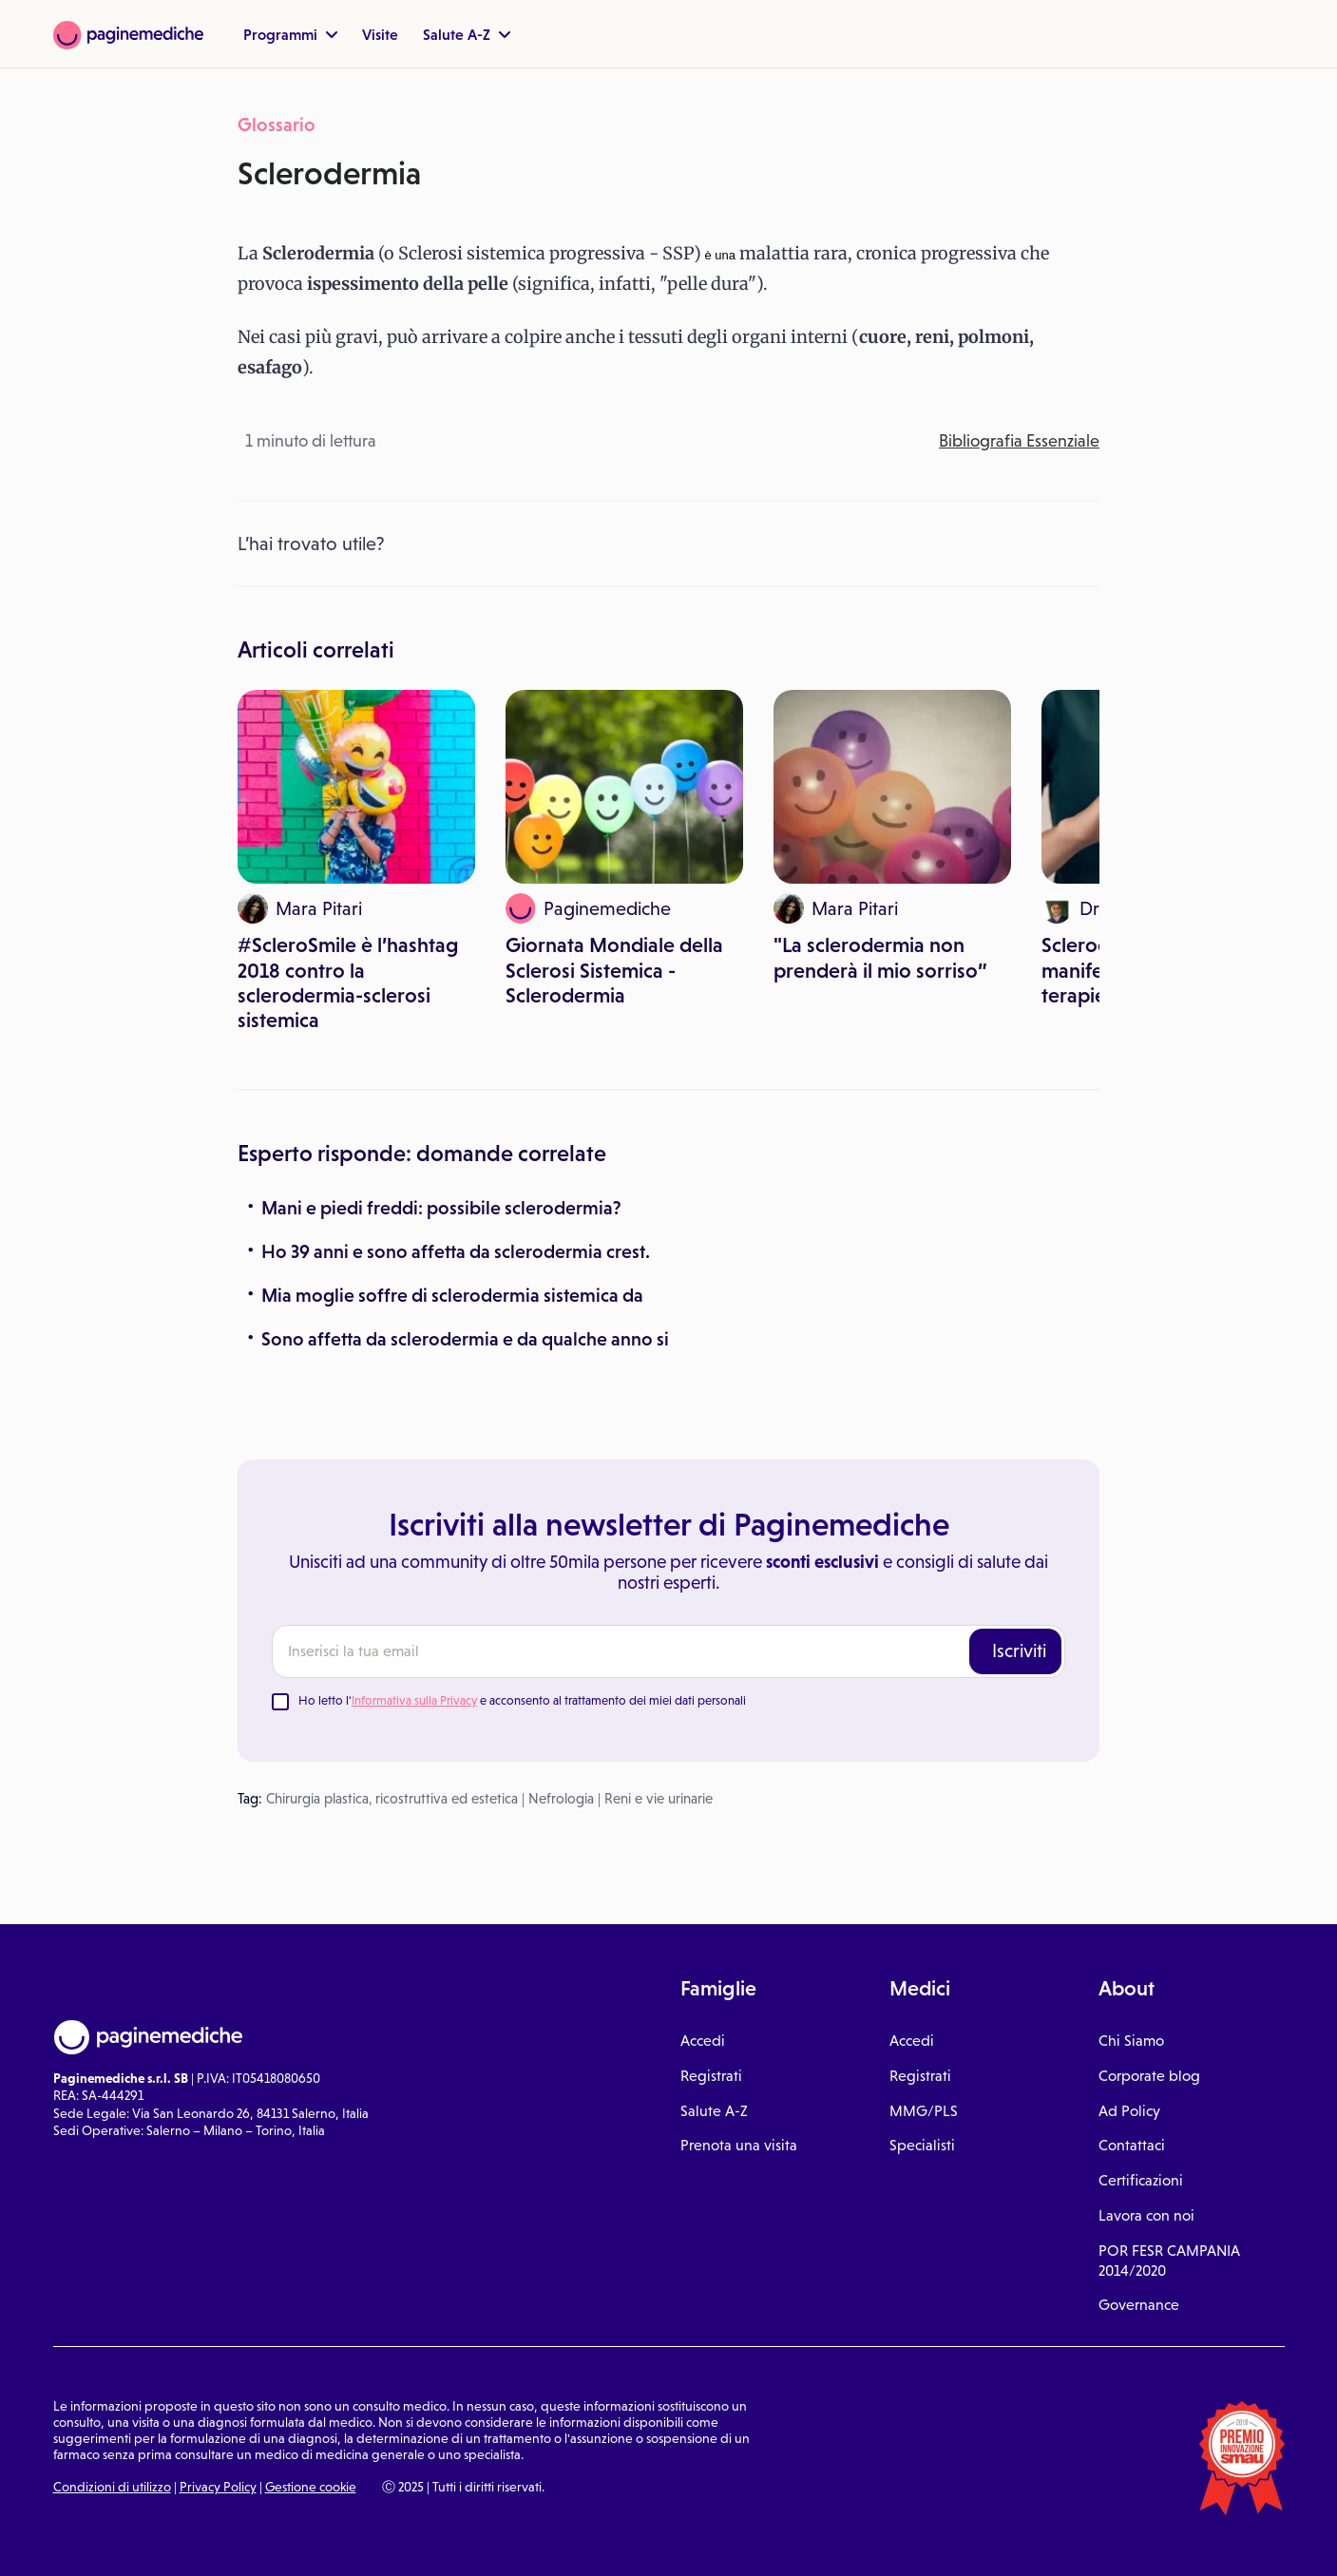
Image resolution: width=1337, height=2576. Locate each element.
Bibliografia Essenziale (1019, 440)
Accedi (702, 2040)
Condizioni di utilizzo (112, 2486)
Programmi (290, 34)
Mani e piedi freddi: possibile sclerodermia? (441, 1207)
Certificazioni (1140, 2180)
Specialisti (922, 2145)
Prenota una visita (738, 2145)
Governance (1138, 2305)
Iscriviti (1019, 1650)
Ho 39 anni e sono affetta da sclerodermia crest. (455, 1251)
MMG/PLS (923, 2111)
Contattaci (1131, 2145)
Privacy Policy (218, 2486)
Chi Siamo (1131, 2040)
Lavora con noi (1146, 2215)
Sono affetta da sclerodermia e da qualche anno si (465, 1338)
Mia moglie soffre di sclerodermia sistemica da (452, 1295)
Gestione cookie (310, 2486)
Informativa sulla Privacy (414, 1700)
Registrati (711, 2076)
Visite (380, 34)
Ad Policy (1129, 2111)
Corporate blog (1149, 2076)
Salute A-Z (466, 34)
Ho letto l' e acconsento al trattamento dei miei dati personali (522, 1700)
